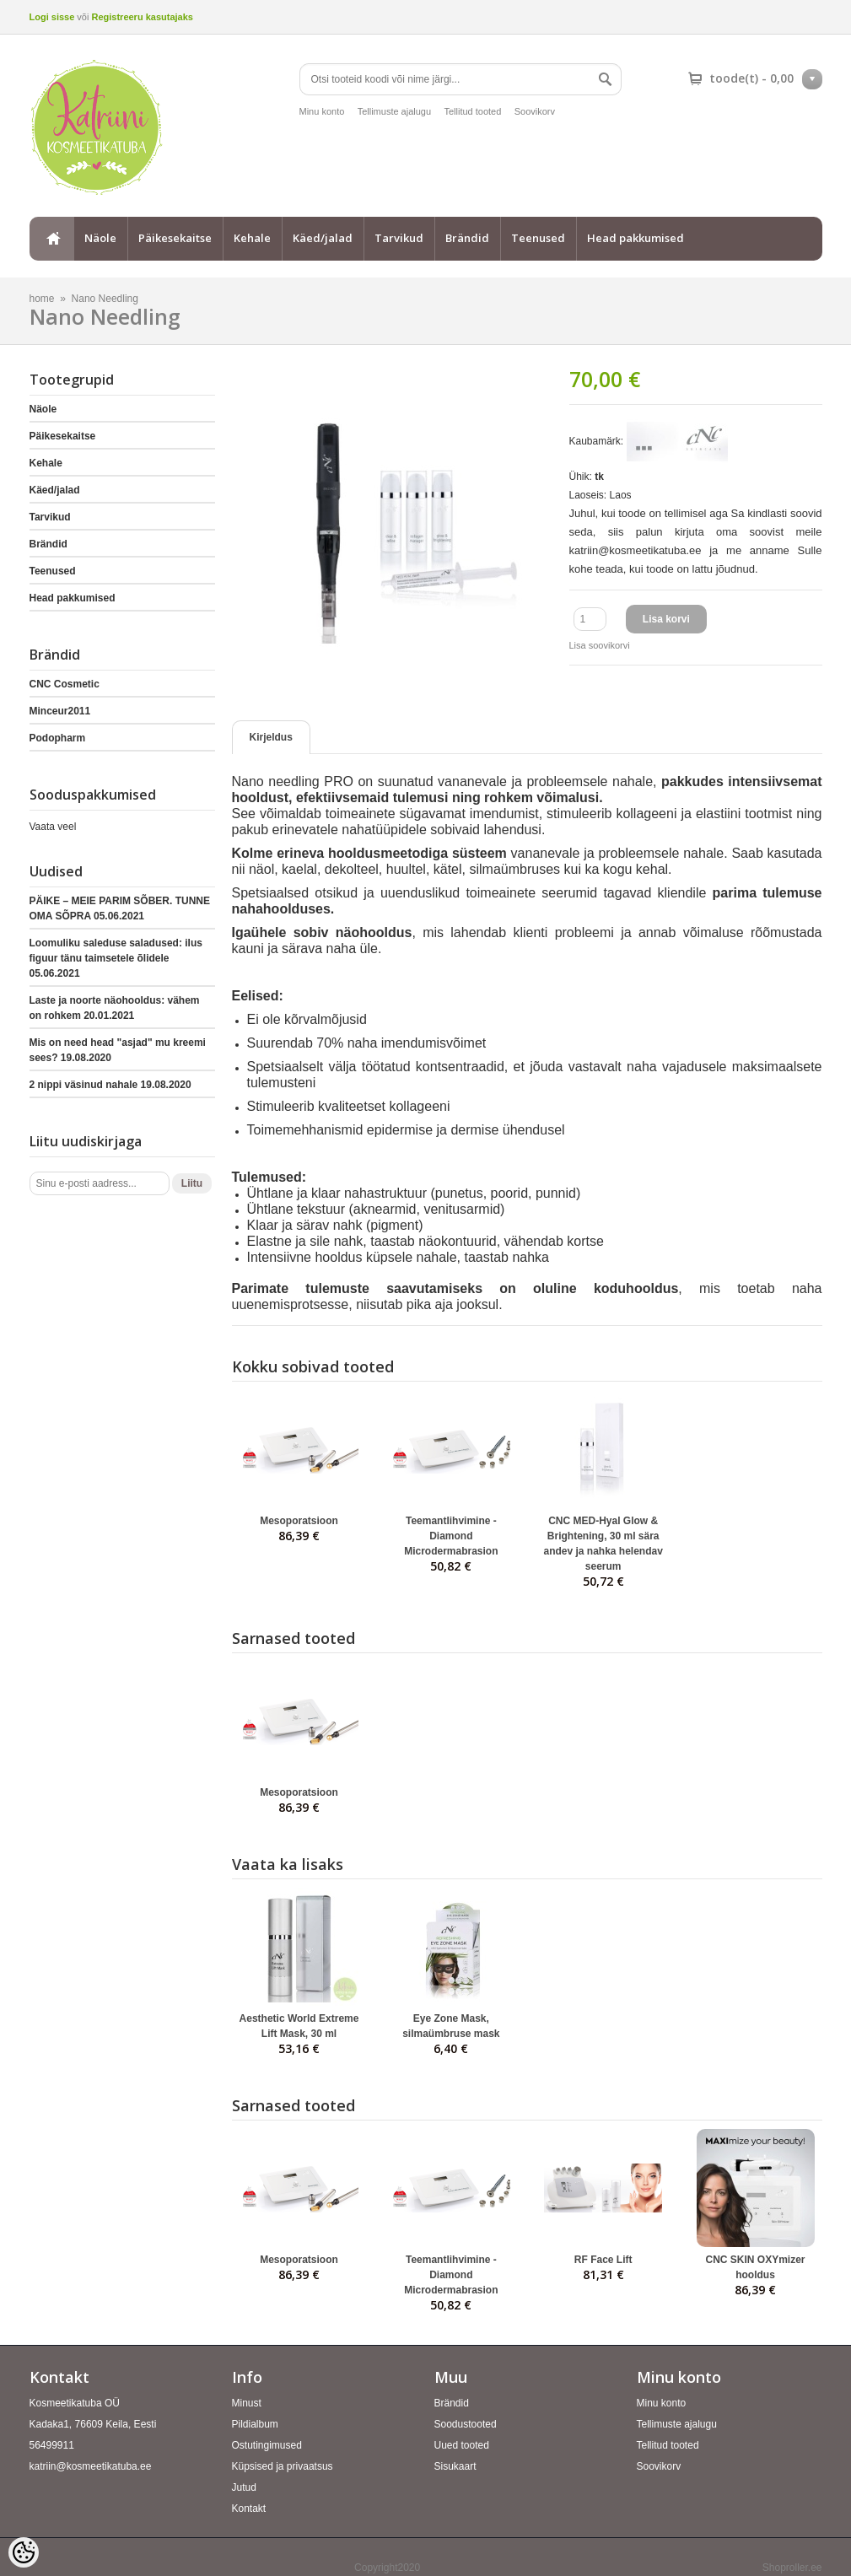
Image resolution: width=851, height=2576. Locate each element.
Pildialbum (255, 2424)
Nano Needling (105, 298)
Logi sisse (52, 17)
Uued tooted (461, 2445)
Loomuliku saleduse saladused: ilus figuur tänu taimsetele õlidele (116, 958)
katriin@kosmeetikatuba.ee (91, 2466)
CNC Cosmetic (65, 684)
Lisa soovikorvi (599, 645)
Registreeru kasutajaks (141, 17)
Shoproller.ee (792, 2567)
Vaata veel (53, 827)
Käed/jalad (323, 237)
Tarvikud (398, 237)
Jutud (244, 2487)
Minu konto (322, 111)
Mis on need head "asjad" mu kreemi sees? (118, 1050)
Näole (100, 237)
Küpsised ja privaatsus (282, 2466)
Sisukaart (455, 2466)
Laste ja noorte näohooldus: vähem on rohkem (115, 1007)
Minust (246, 2403)
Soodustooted (465, 2424)
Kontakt (249, 2508)
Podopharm (58, 738)
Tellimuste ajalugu (394, 111)
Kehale (252, 237)
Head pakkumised (635, 237)
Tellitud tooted (472, 111)
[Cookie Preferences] (23, 2552)
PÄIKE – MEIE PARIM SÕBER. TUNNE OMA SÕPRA (120, 908)
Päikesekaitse (175, 237)
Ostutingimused (267, 2445)
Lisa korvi (666, 619)
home (51, 239)
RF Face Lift (603, 2260)
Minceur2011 (60, 711)
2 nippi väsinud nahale (110, 1085)
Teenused (538, 237)
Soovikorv (534, 111)
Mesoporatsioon (299, 1521)
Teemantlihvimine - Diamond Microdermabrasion (451, 1536)
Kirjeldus (271, 737)
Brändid (467, 237)
